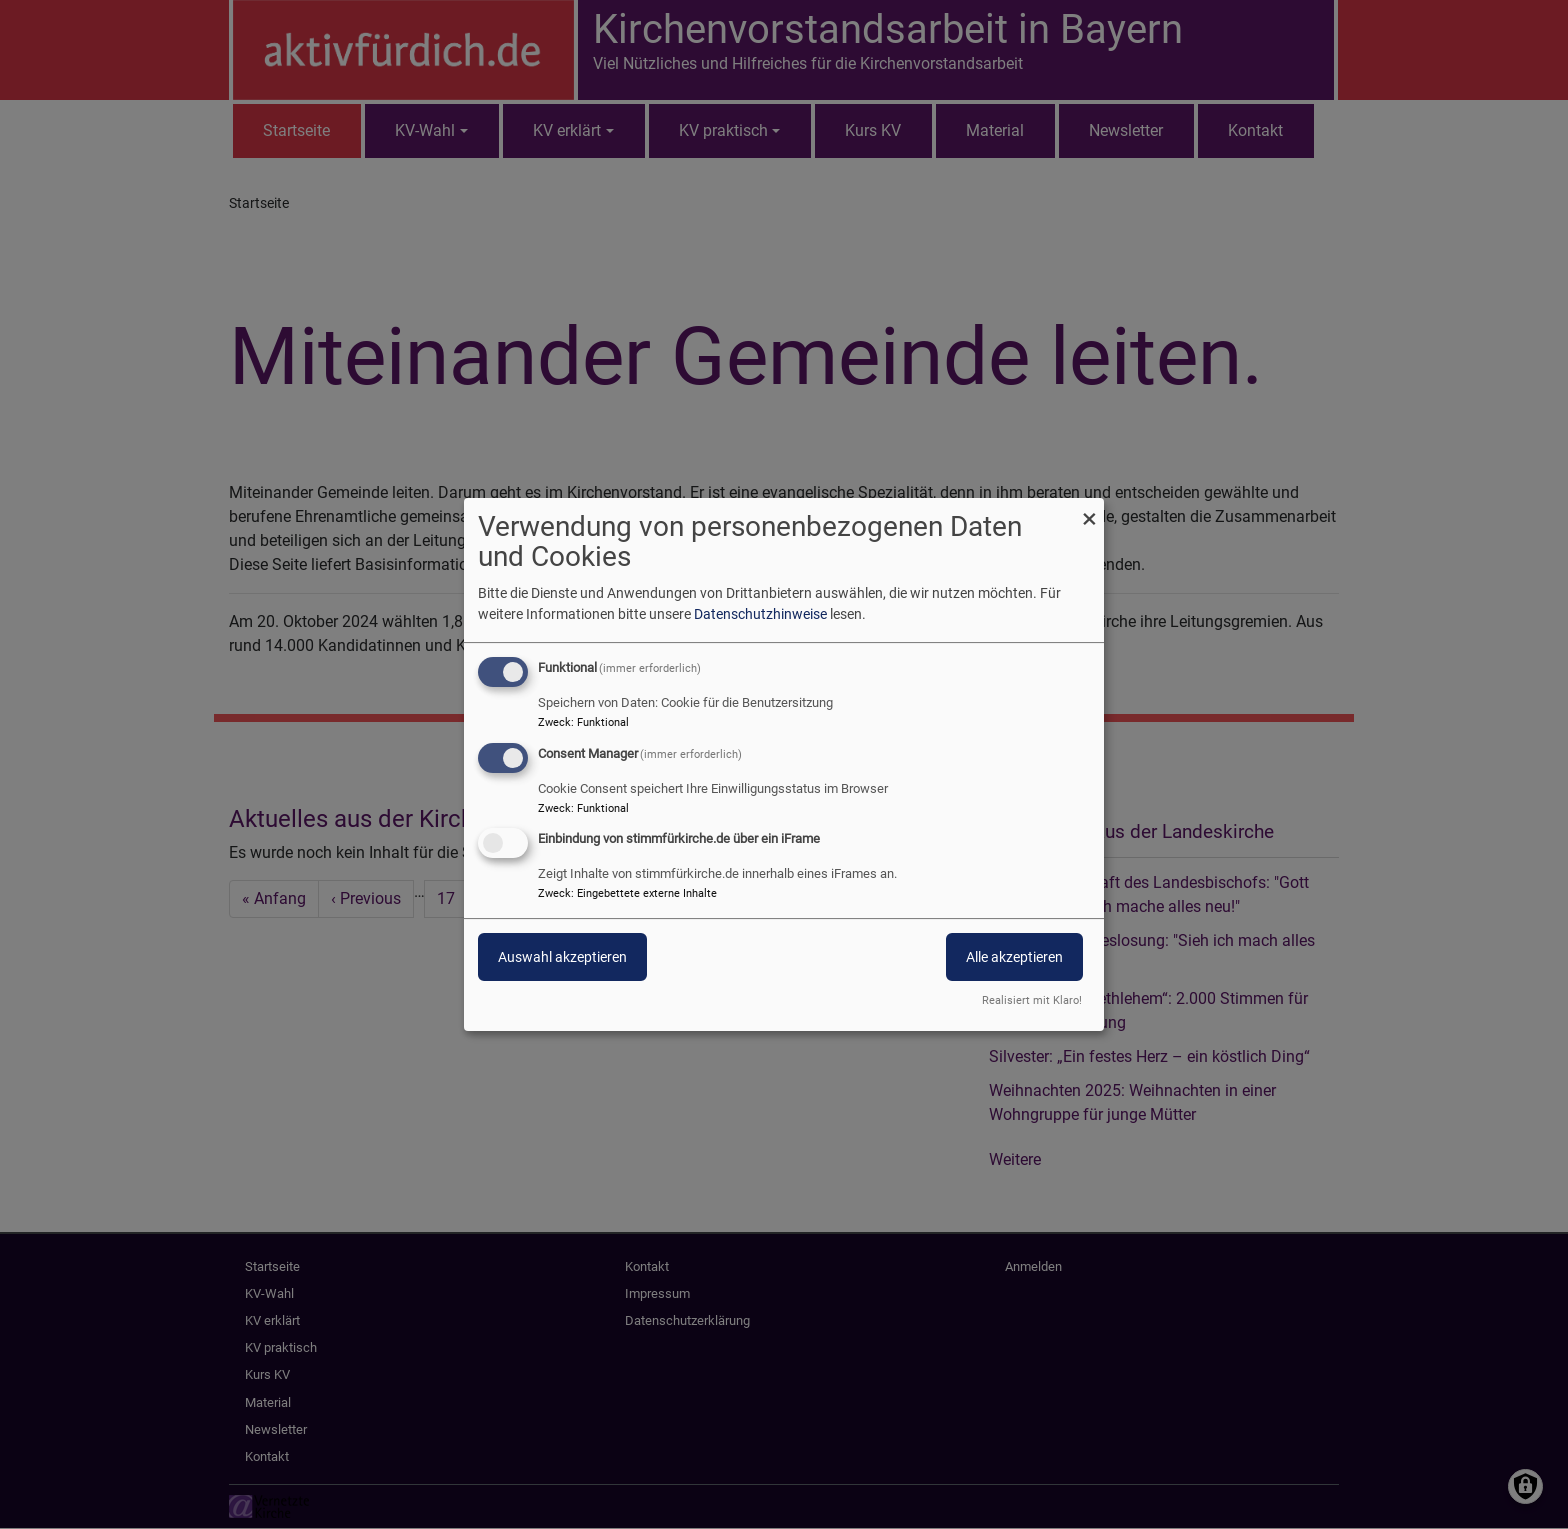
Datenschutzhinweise (760, 614)
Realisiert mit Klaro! (1032, 1000)
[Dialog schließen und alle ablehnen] (1089, 510)
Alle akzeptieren (1014, 958)
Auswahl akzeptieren (562, 958)
